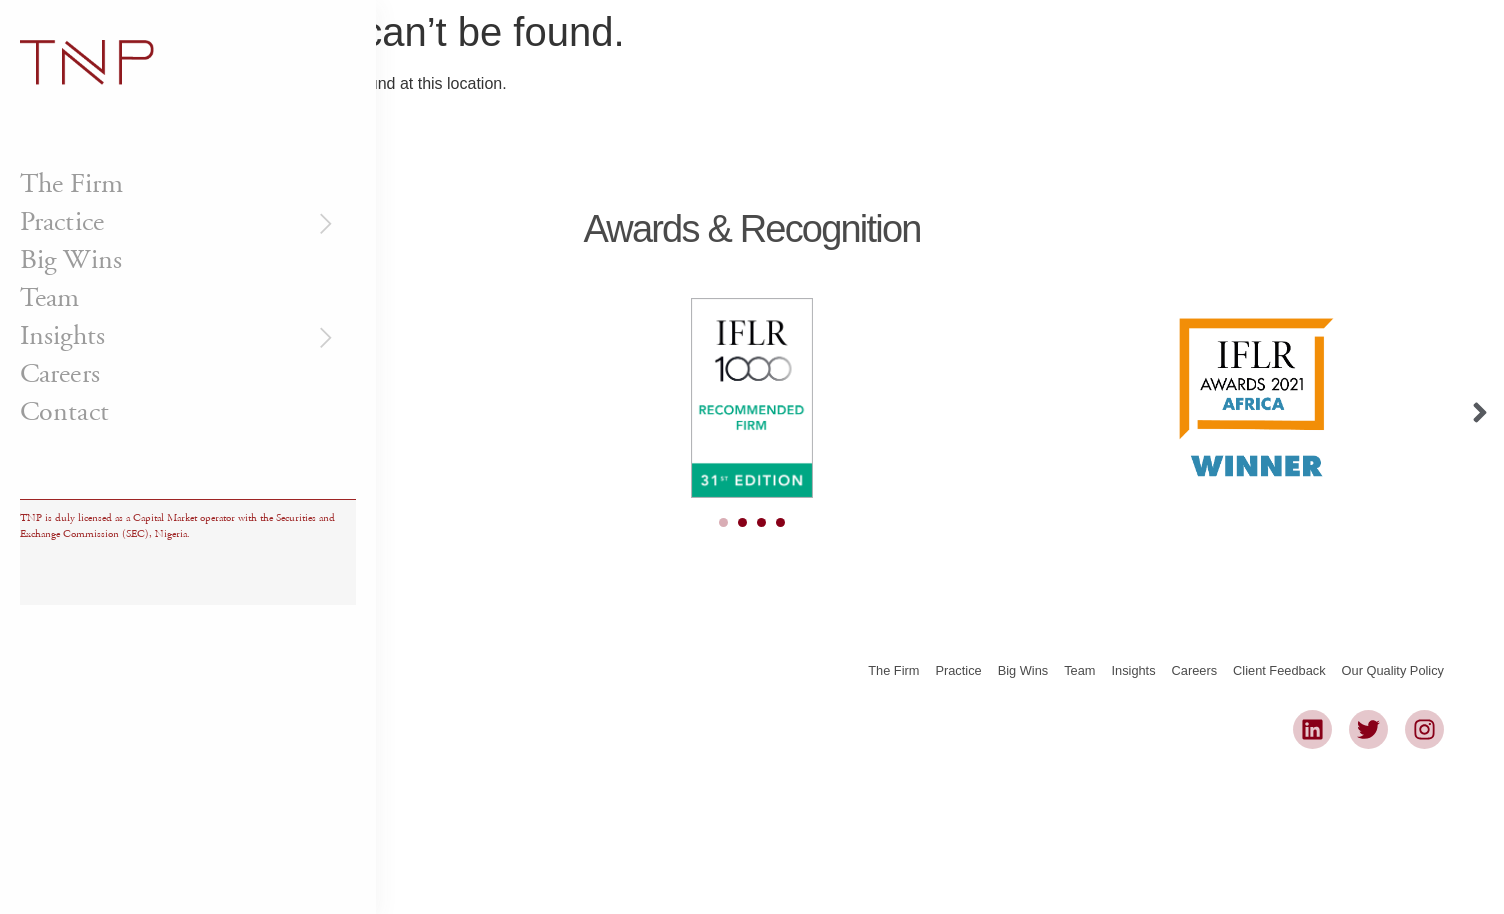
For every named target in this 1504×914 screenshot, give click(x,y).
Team (49, 298)
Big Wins (71, 260)
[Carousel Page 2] (742, 522)
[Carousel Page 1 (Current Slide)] (723, 522)
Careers (60, 374)
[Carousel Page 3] (761, 522)
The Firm (71, 184)
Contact (64, 412)
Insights (179, 336)
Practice (179, 222)
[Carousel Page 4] (780, 522)
